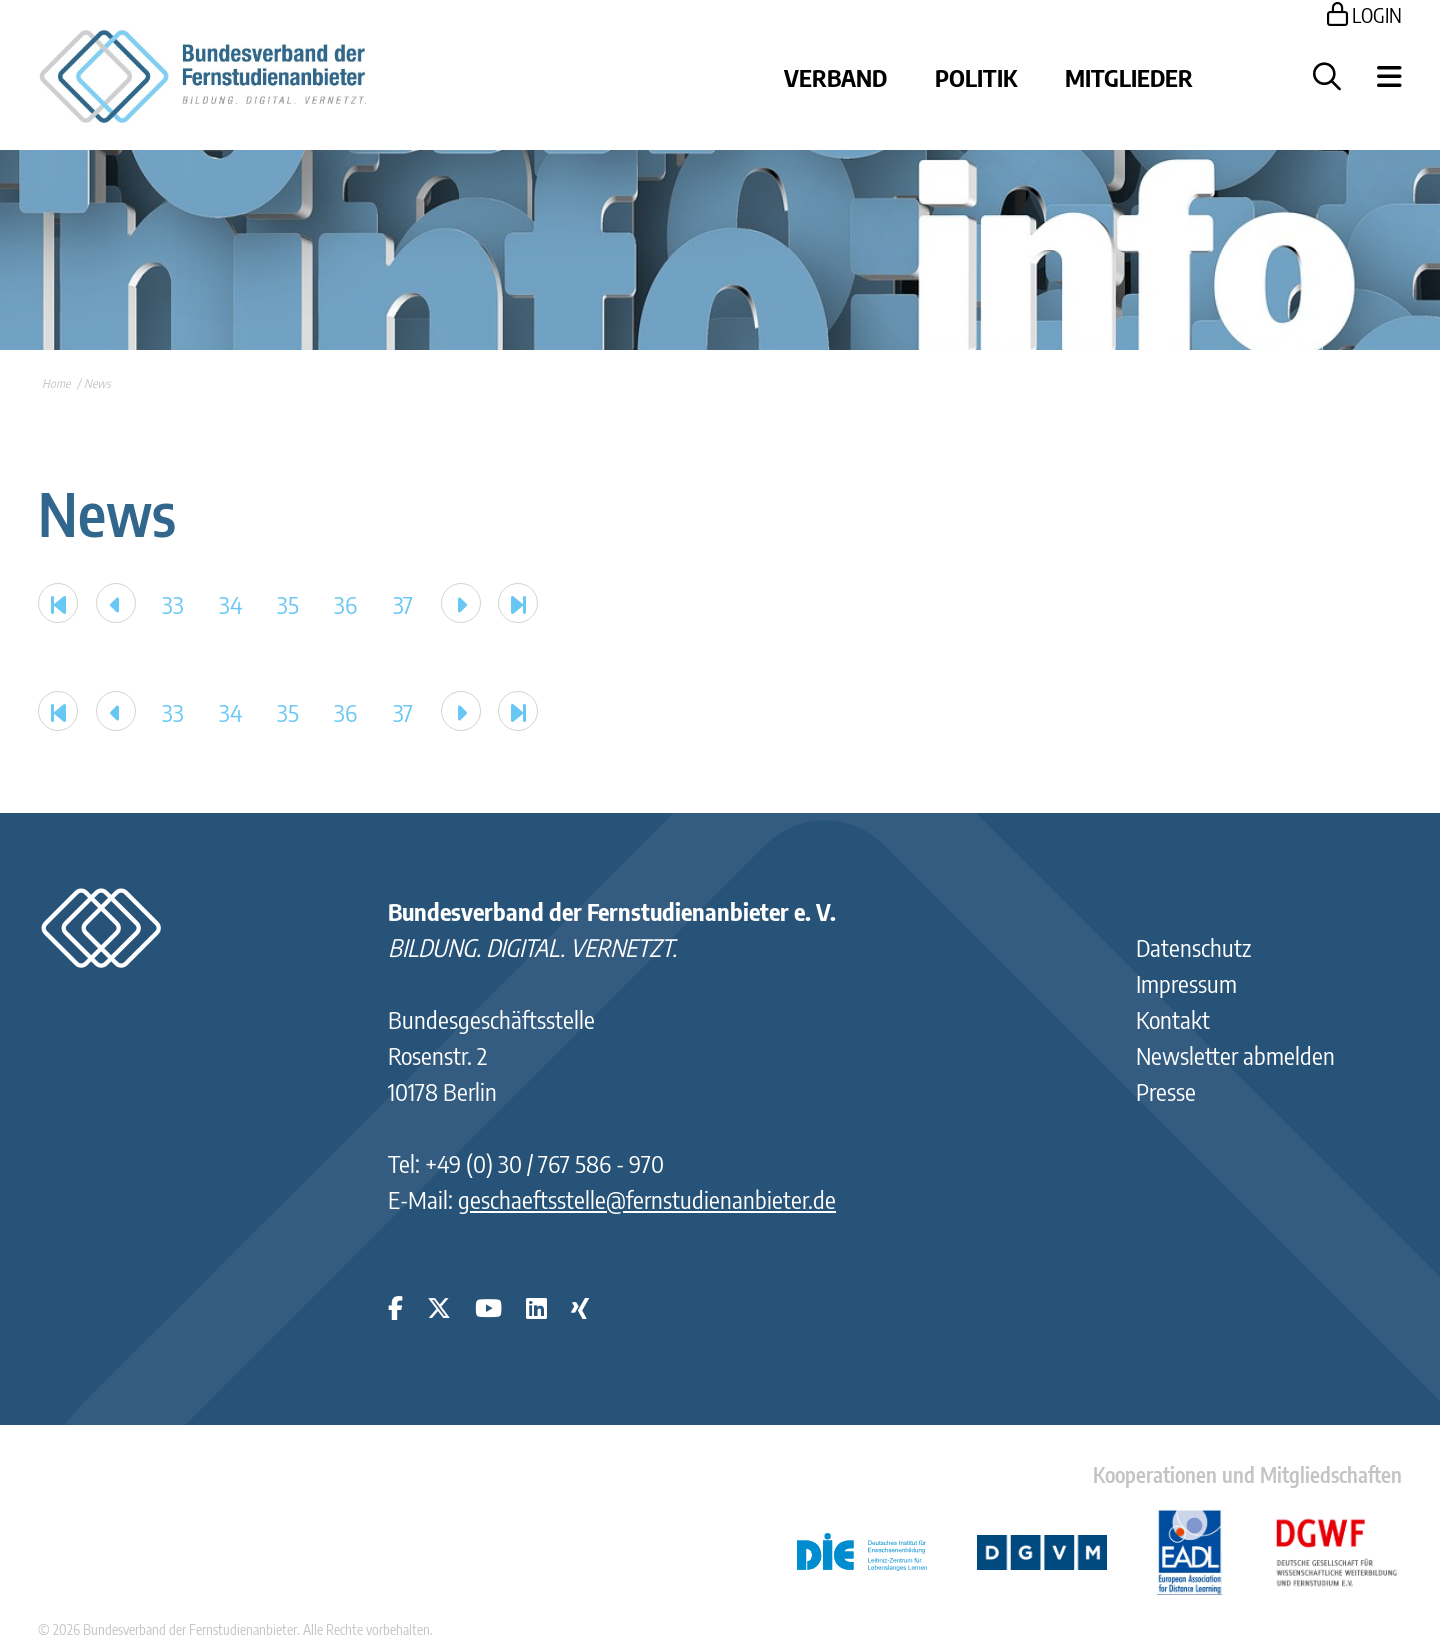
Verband (835, 77)
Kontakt (1173, 1019)
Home (56, 383)
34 (231, 604)
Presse (1166, 1091)
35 (288, 604)
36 (345, 604)
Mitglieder (1129, 77)
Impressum (1186, 983)
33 (173, 604)
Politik (976, 77)
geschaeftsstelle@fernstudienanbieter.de (647, 1199)
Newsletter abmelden (1235, 1055)
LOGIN (1364, 14)
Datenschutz (1193, 947)
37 (403, 604)
